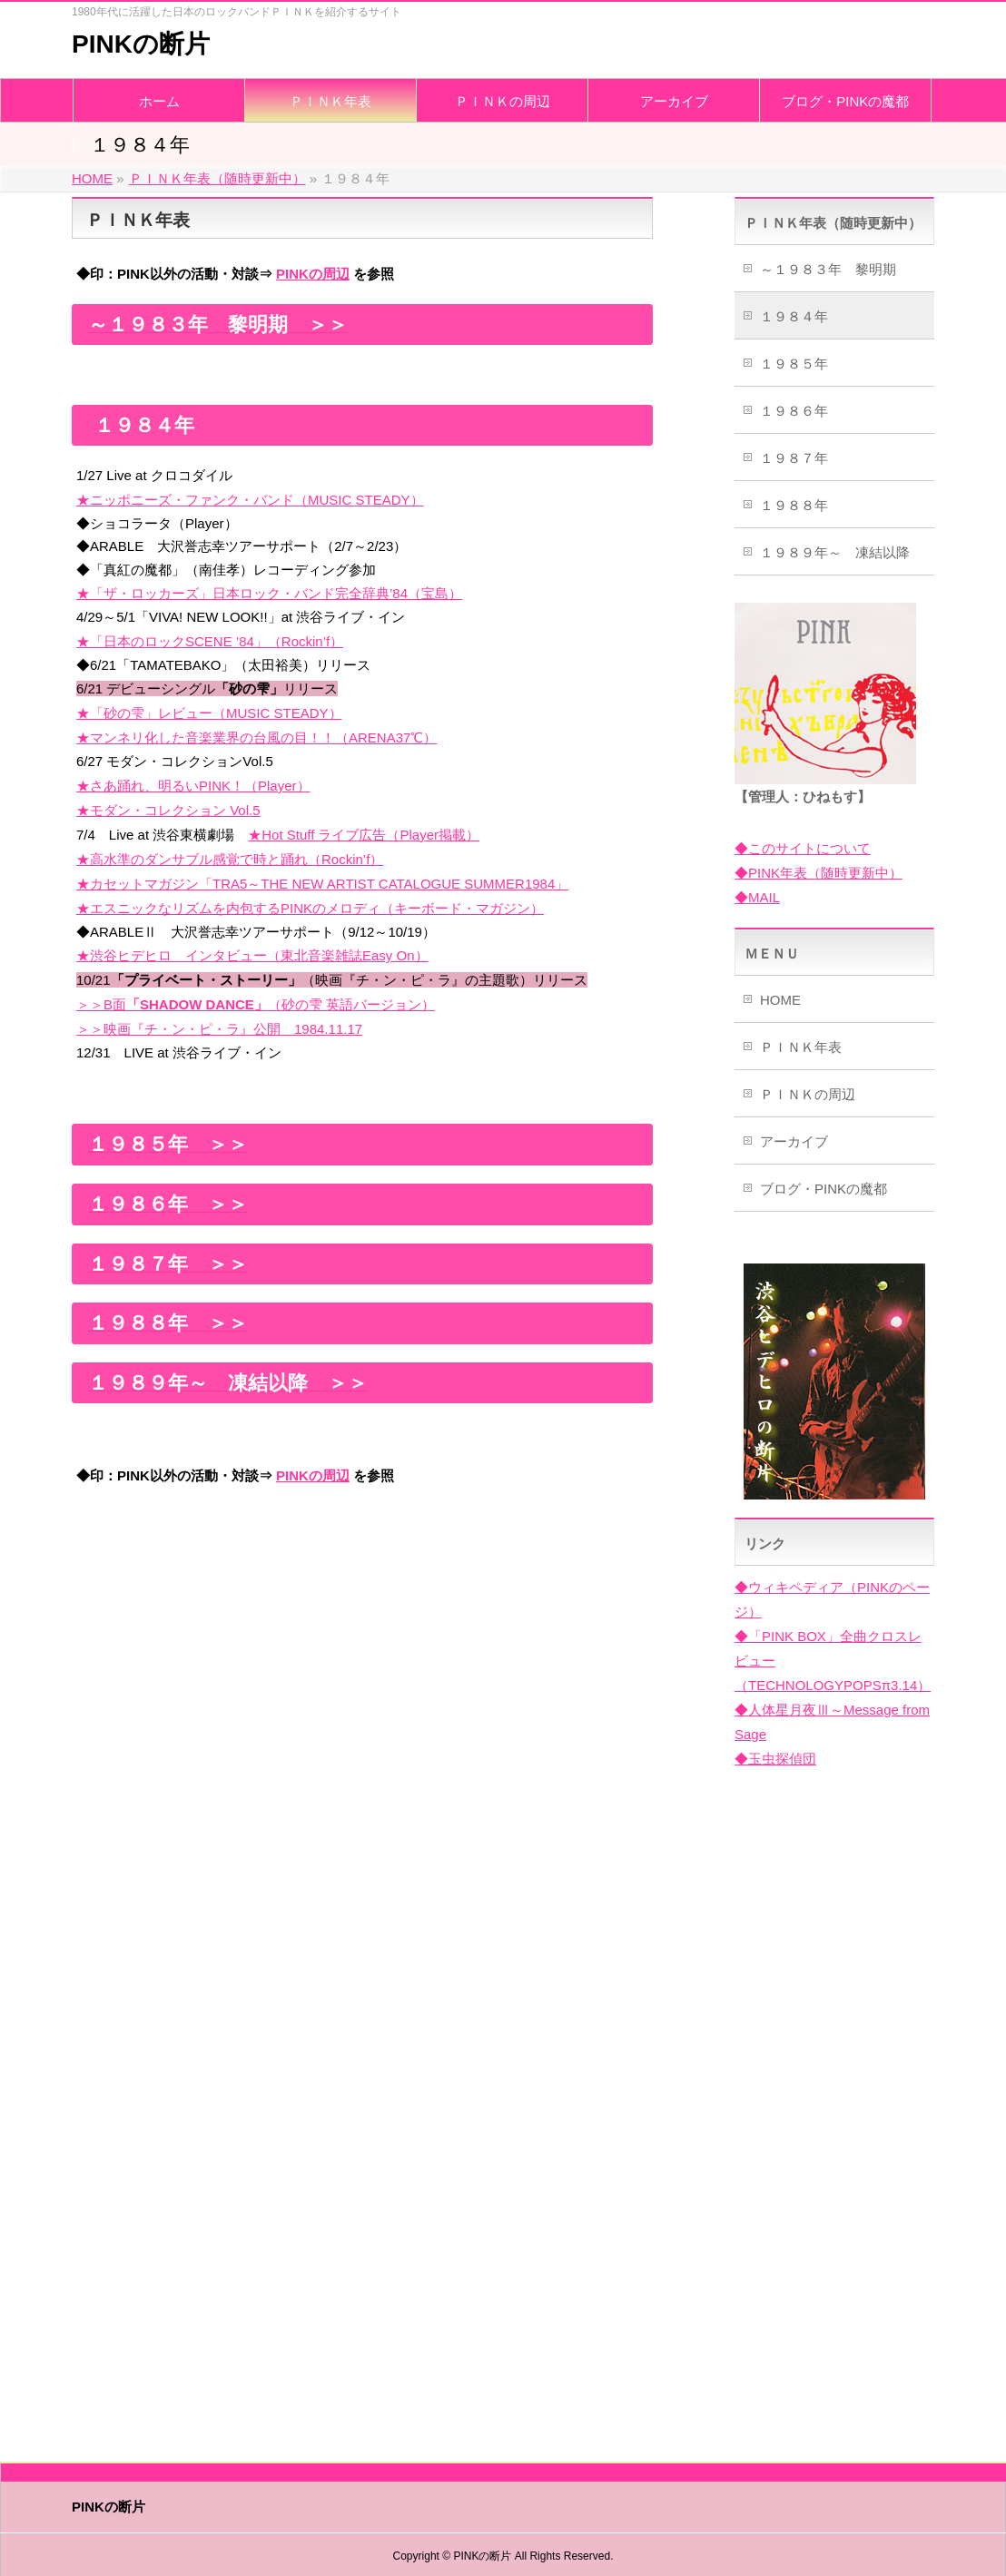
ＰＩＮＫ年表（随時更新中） (833, 223)
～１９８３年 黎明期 (828, 269)
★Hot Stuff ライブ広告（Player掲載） (363, 834)
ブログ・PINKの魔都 (823, 1188)
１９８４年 (794, 316)
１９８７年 (794, 458)
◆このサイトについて (803, 848)
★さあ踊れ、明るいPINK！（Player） (193, 785)
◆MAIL (757, 897)
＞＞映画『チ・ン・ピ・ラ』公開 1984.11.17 (219, 1029)
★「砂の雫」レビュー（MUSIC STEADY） (209, 713)
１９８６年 (794, 410)
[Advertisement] (362, 1633)
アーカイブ (794, 1141)
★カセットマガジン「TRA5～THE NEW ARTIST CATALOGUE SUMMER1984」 (322, 883)
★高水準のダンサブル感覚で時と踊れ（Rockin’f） (229, 859)
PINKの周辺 (313, 273)
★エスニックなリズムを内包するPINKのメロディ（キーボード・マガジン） (310, 908)
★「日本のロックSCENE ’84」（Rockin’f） (209, 641)
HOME (780, 1000)
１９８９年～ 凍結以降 (835, 552)
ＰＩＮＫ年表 (801, 1047)
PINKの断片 (141, 44)
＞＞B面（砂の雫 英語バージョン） (255, 1004)
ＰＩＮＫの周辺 (807, 1094)
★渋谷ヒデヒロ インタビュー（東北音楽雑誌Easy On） (252, 955)
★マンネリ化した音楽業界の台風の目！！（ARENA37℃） (256, 737)
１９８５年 (794, 363)
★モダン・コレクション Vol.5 (168, 810)
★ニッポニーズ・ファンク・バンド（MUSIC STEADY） (250, 499)
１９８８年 (794, 505)
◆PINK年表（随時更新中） (818, 872)
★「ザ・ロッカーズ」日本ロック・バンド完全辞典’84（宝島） (269, 593)
